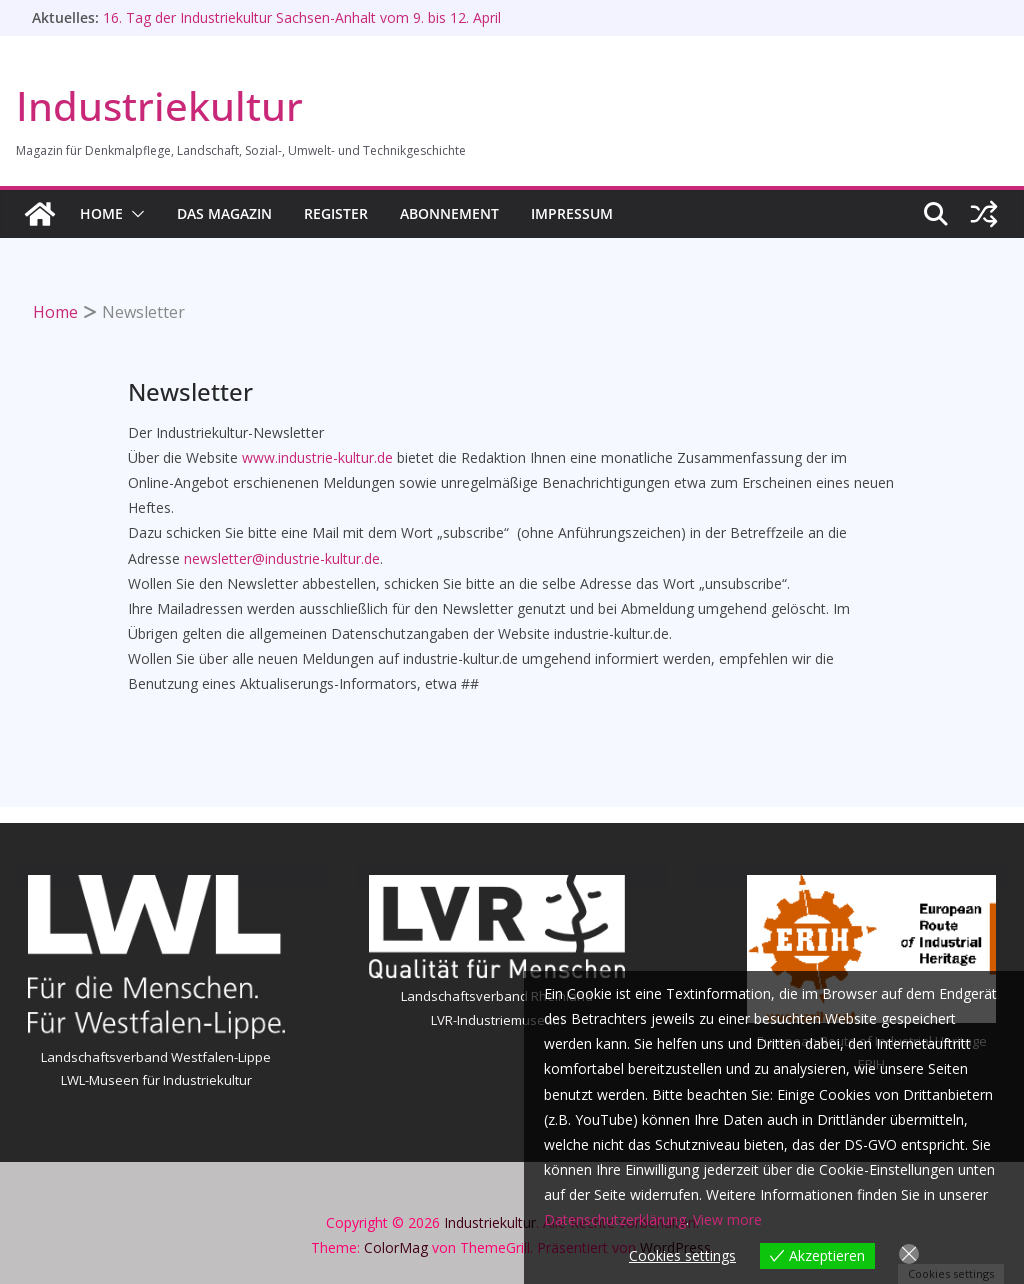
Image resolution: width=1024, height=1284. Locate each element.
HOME (101, 213)
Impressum (572, 213)
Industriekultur (159, 105)
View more (727, 1219)
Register (336, 213)
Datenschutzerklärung (615, 1219)
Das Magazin (224, 213)
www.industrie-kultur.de (317, 457)
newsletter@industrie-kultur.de (282, 558)
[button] (134, 214)
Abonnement (449, 213)
